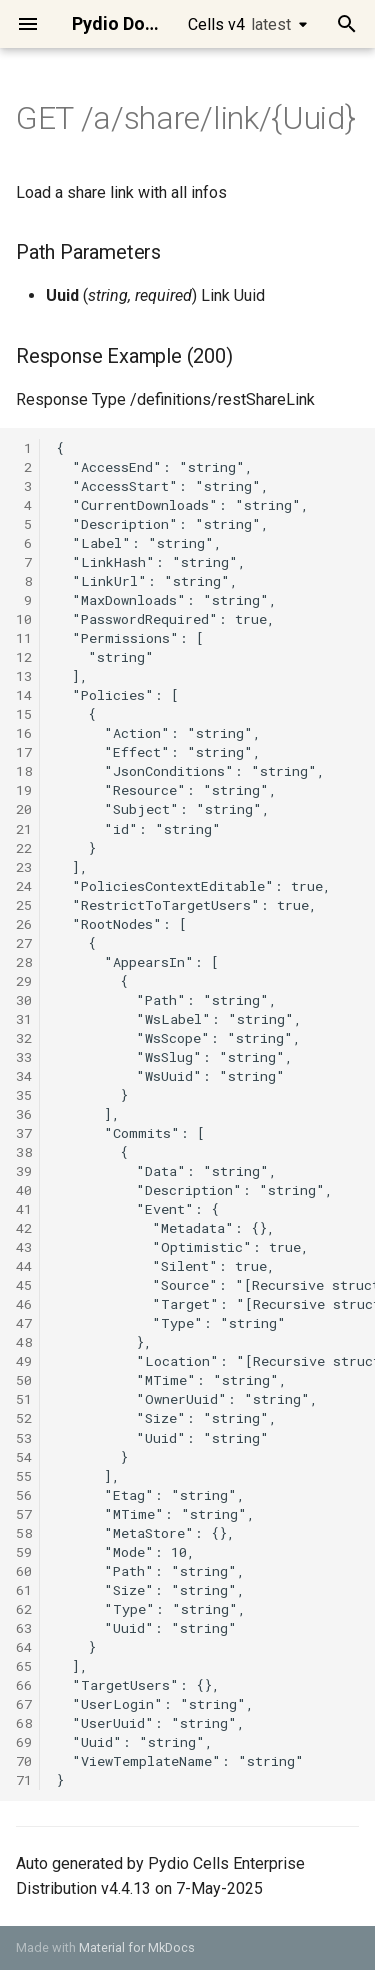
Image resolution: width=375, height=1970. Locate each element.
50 (24, 1380)
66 (24, 1685)
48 (24, 1342)
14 (24, 695)
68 (24, 1723)
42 (24, 1228)
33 (24, 1057)
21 (24, 829)
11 (24, 638)
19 (24, 790)
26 (24, 924)
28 (24, 962)
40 (24, 1190)
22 (24, 848)
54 (24, 1457)
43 (24, 1247)
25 (24, 905)
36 (24, 1114)
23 (24, 867)
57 (24, 1514)
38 (24, 1152)
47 (24, 1323)
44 (24, 1266)
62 (24, 1609)
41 (24, 1209)
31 (24, 1019)
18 (24, 771)
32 (24, 1038)
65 (24, 1666)
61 (24, 1590)
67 (24, 1704)
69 (24, 1742)
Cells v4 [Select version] (239, 24)
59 (24, 1552)
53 (24, 1438)
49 (24, 1361)
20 (24, 809)
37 (24, 1133)
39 (24, 1171)
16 (24, 733)
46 (24, 1304)
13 (24, 676)
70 (24, 1761)
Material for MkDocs (137, 1947)
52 (24, 1418)
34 (24, 1076)
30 (24, 1000)
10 (24, 619)
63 (24, 1628)
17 (24, 752)
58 (24, 1533)
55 (24, 1476)
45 (24, 1285)
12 (24, 657)
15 (24, 714)
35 (24, 1095)
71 (24, 1780)
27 (24, 943)
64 (24, 1647)
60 (24, 1571)
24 (24, 886)
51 (24, 1399)
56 (24, 1495)
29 (24, 981)
